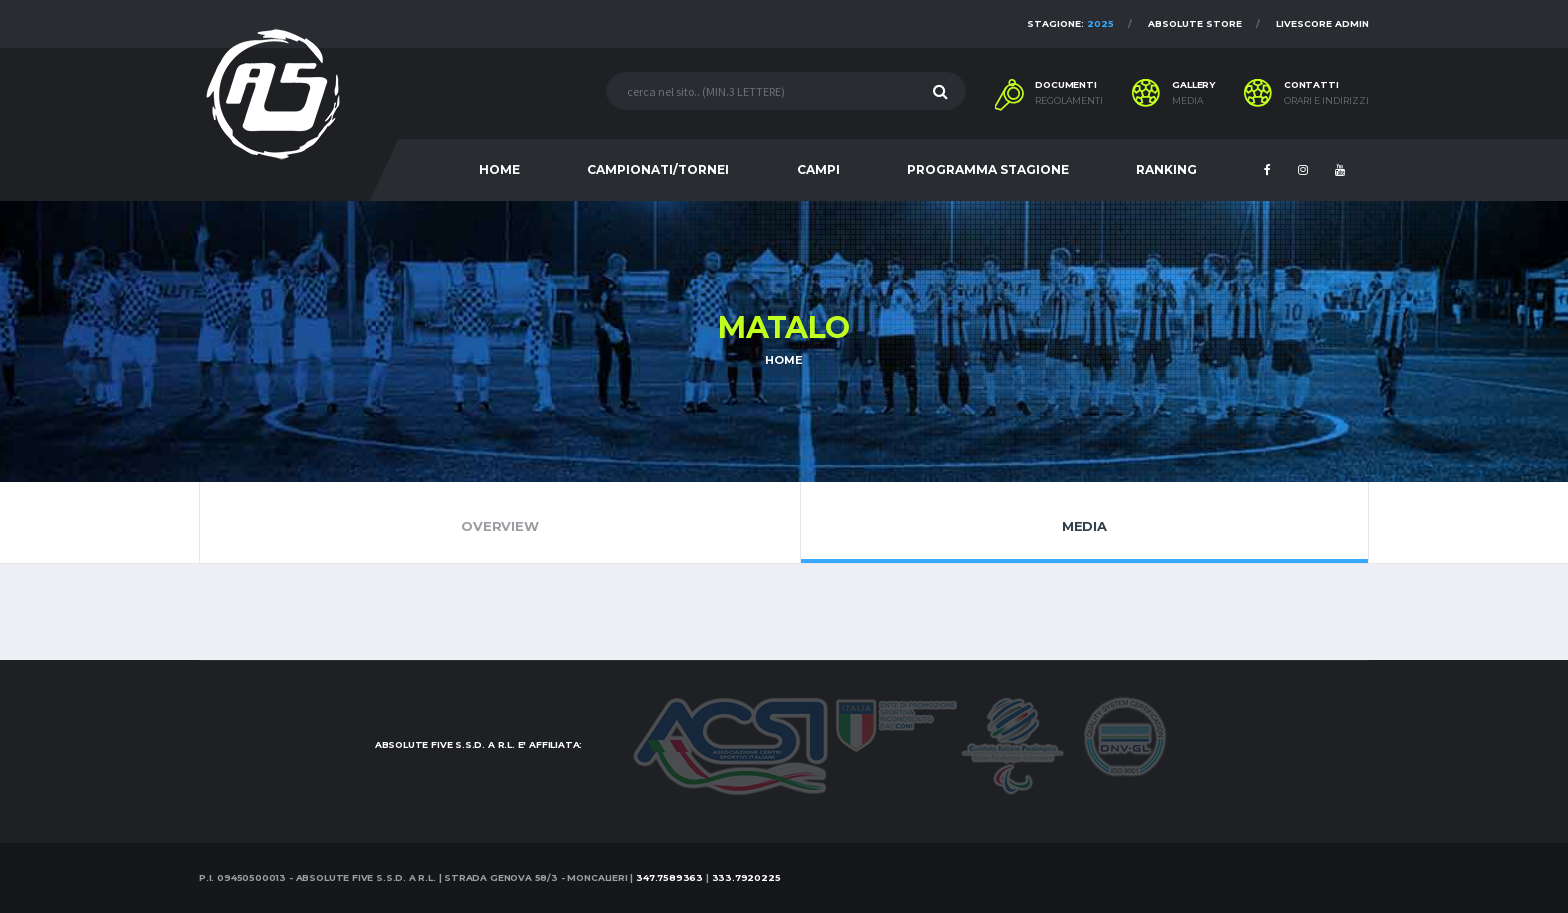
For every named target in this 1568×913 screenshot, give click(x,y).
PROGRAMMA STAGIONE (988, 169)
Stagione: (1070, 23)
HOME (499, 169)
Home (783, 360)
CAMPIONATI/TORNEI (658, 169)
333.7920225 (746, 877)
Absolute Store (1195, 23)
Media (1084, 522)
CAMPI (818, 169)
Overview (500, 522)
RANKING (1166, 169)
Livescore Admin (1322, 23)
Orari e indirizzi (1326, 101)
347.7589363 (669, 877)
